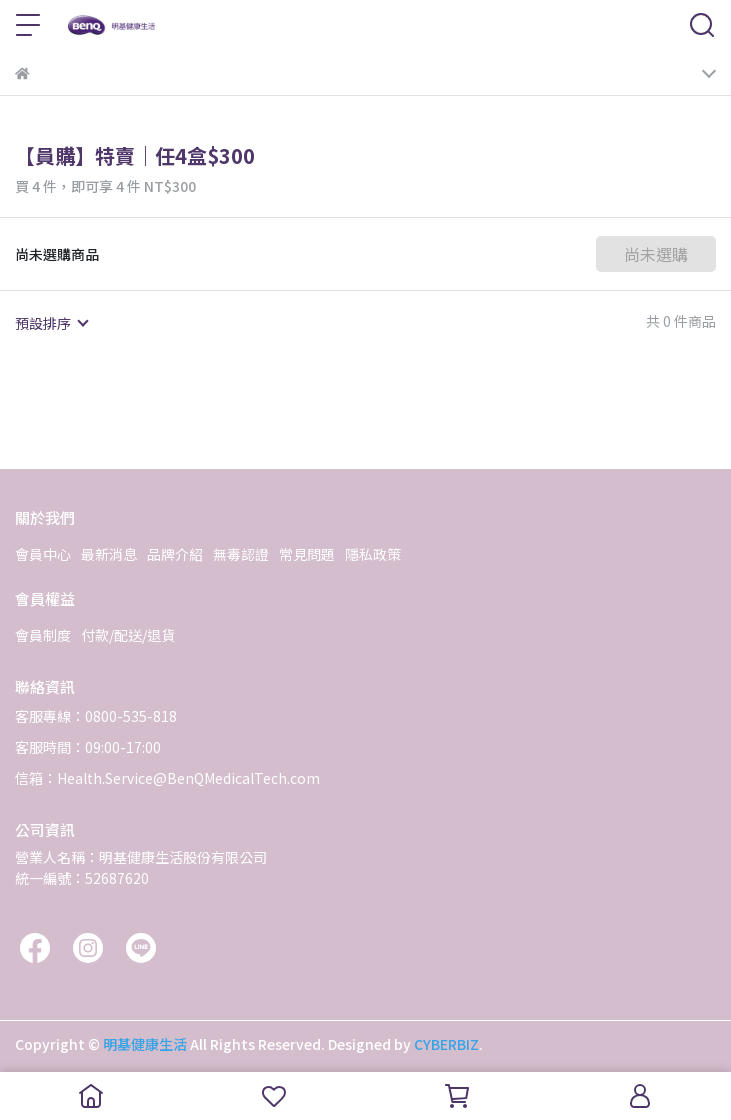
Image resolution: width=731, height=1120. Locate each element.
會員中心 (43, 554)
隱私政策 (373, 554)
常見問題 (307, 554)
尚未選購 (656, 254)
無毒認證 (241, 554)
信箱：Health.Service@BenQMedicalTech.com (167, 778)
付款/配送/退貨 (128, 635)
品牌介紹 (175, 554)
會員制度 (43, 635)
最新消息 (109, 554)
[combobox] (51, 323)
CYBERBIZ (446, 1044)
